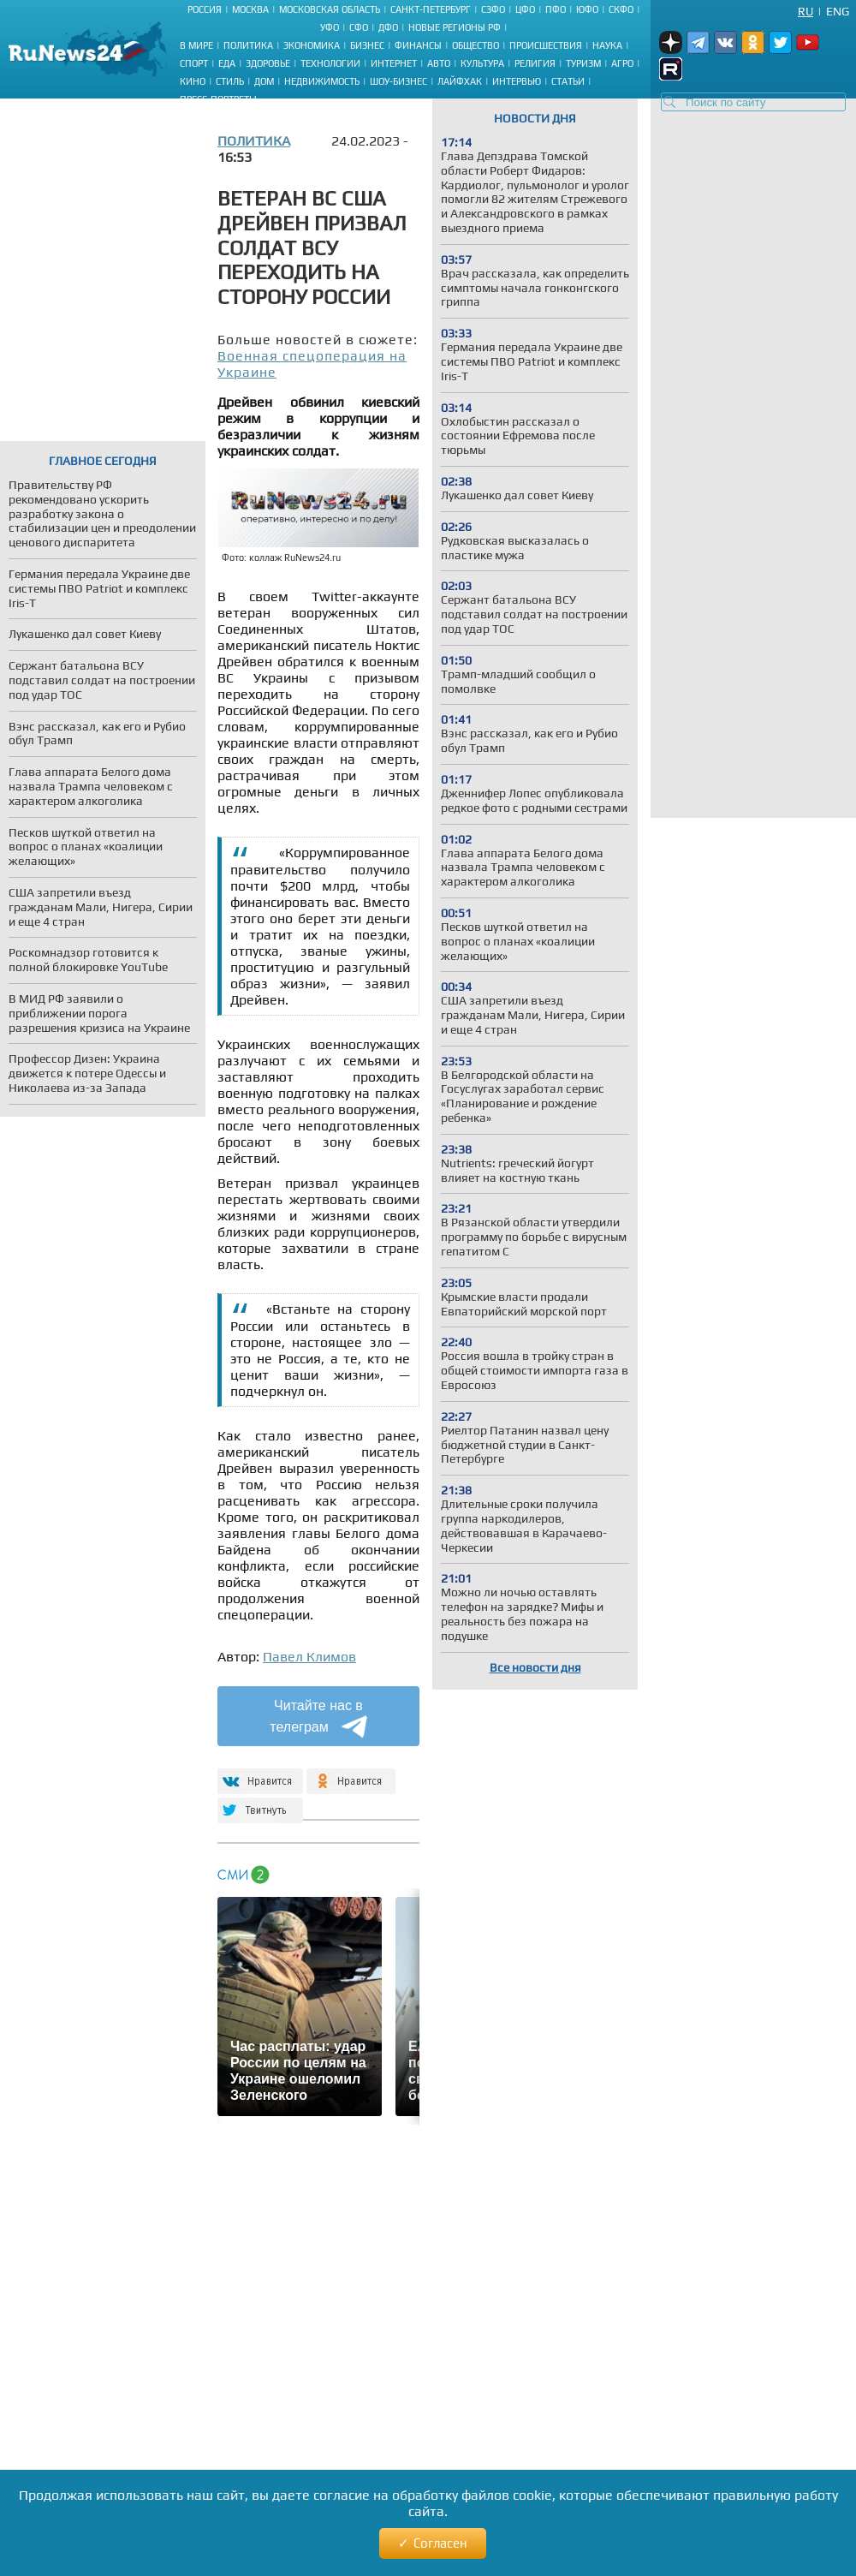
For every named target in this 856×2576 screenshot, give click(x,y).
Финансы (418, 45)
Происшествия (545, 45)
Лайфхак (459, 81)
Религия (535, 63)
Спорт (194, 63)
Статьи (568, 81)
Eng (837, 11)
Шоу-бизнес (398, 81)
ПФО (555, 9)
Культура (482, 63)
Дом (264, 81)
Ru (805, 11)
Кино (192, 81)
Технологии (330, 63)
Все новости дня (535, 1667)
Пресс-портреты (218, 99)
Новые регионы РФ (454, 27)
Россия (204, 9)
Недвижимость (322, 81)
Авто (438, 63)
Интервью (516, 81)
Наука (607, 45)
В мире (196, 45)
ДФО (388, 27)
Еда (226, 63)
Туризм (583, 63)
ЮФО (587, 9)
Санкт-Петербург (430, 9)
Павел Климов (309, 1657)
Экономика (311, 45)
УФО (329, 27)
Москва (250, 9)
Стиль (230, 81)
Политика (248, 45)
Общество (475, 45)
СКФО (621, 9)
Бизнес (367, 45)
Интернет (394, 63)
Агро (622, 63)
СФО (358, 27)
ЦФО (525, 9)
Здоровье (268, 63)
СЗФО (493, 9)
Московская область (329, 9)
